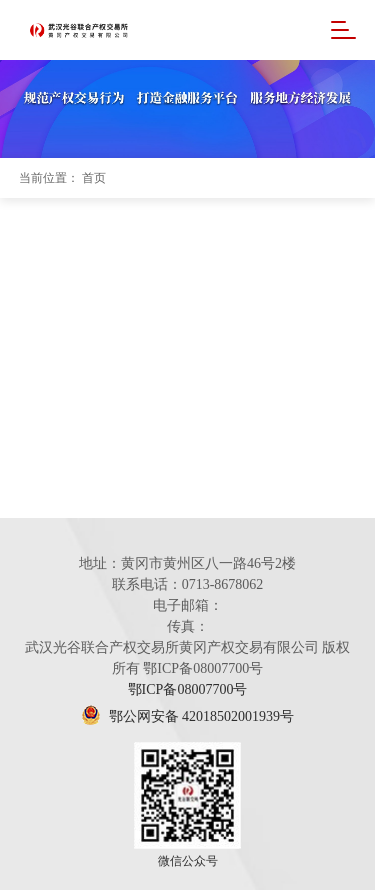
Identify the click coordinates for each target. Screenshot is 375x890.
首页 (94, 178)
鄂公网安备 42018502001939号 (187, 716)
